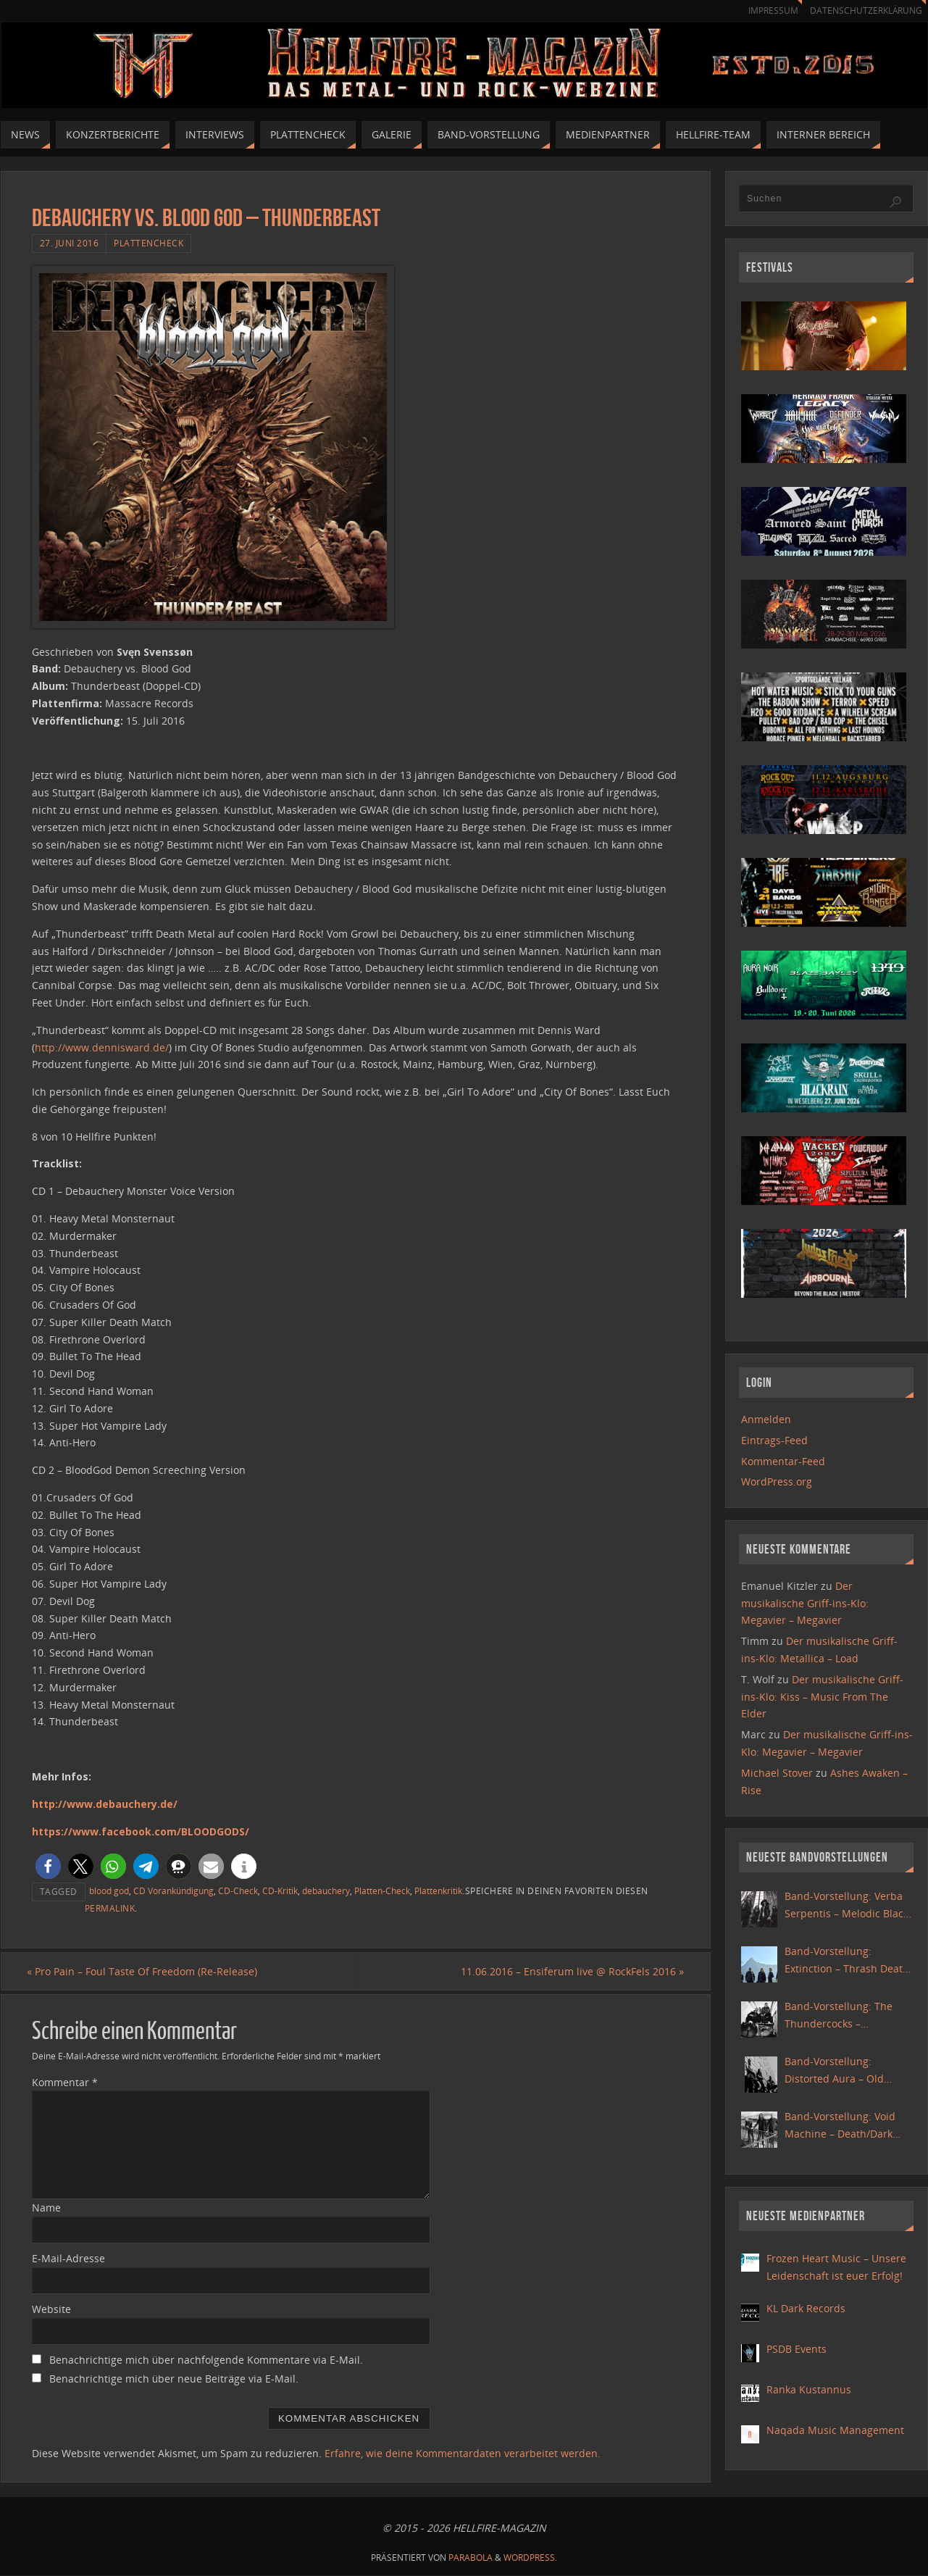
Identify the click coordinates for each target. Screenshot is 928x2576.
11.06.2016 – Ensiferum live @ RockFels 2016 (568, 1971)
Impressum (766, 10)
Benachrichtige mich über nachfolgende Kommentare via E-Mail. (206, 2360)
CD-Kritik (280, 1890)
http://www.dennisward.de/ (102, 1047)
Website (51, 2310)
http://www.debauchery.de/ (104, 1804)
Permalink (110, 1908)
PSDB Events (796, 2349)
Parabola (470, 2558)
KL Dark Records (805, 2308)
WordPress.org (776, 1481)
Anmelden (766, 1419)
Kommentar (65, 2082)
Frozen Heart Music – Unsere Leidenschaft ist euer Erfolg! (836, 2267)
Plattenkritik (438, 1890)
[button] (48, 1866)
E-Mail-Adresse (68, 2259)
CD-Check (238, 1890)
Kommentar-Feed (783, 1461)
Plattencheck (148, 243)
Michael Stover (777, 1773)
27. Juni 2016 (69, 243)
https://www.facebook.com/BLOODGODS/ (140, 1831)
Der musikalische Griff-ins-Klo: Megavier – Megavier (805, 1603)
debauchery (326, 1890)
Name (46, 2208)
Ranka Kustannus (808, 2389)
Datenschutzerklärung (863, 10)
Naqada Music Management (835, 2430)
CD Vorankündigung (173, 1890)
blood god (109, 1890)
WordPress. (530, 2558)
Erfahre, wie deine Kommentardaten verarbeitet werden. (463, 2453)
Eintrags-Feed (774, 1440)
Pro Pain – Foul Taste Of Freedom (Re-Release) (147, 1971)
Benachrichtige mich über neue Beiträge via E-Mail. (173, 2379)
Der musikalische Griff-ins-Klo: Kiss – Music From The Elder (822, 1696)
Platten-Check (382, 1890)
